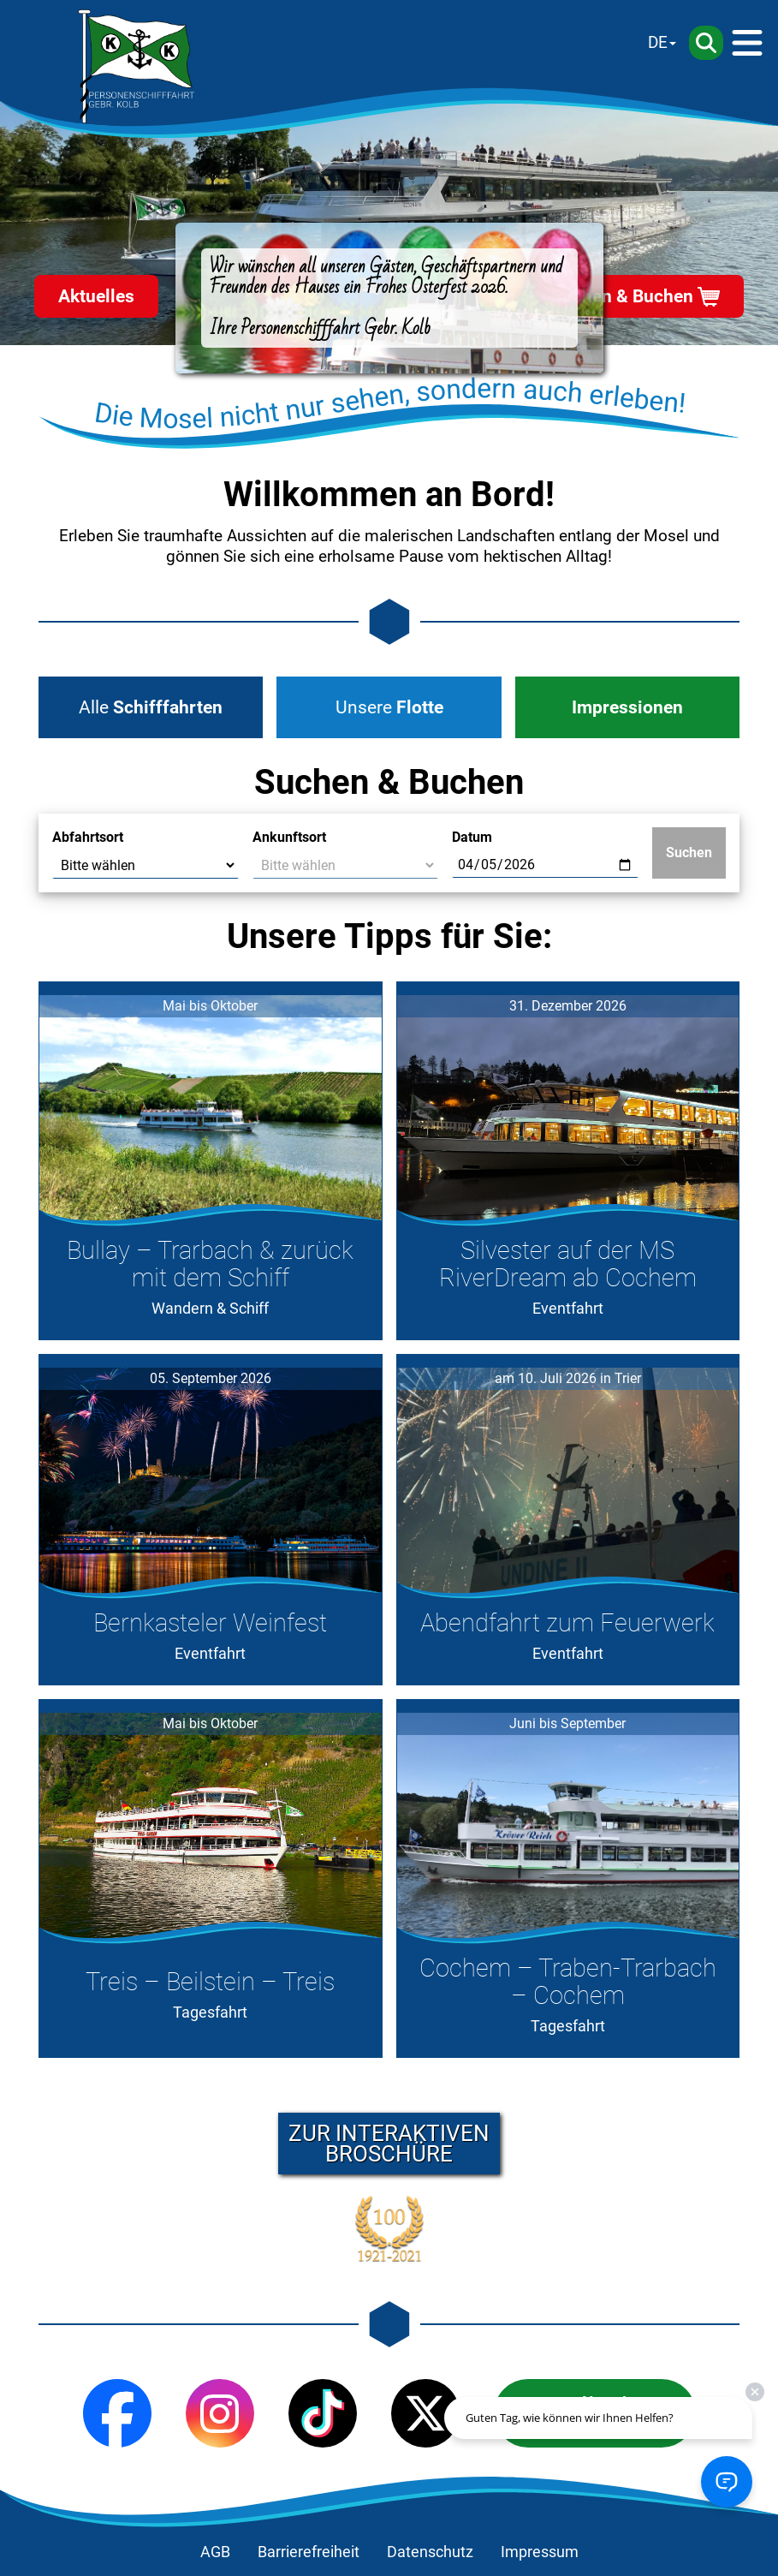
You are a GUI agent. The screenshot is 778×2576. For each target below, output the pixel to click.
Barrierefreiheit (308, 2552)
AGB (215, 2552)
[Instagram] (220, 2413)
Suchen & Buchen (622, 296)
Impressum (540, 2552)
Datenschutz (430, 2552)
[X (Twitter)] (425, 2413)
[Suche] (706, 43)
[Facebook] (117, 2413)
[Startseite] (136, 67)
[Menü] (747, 43)
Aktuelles (96, 296)
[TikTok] (322, 2413)
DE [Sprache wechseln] (658, 42)
